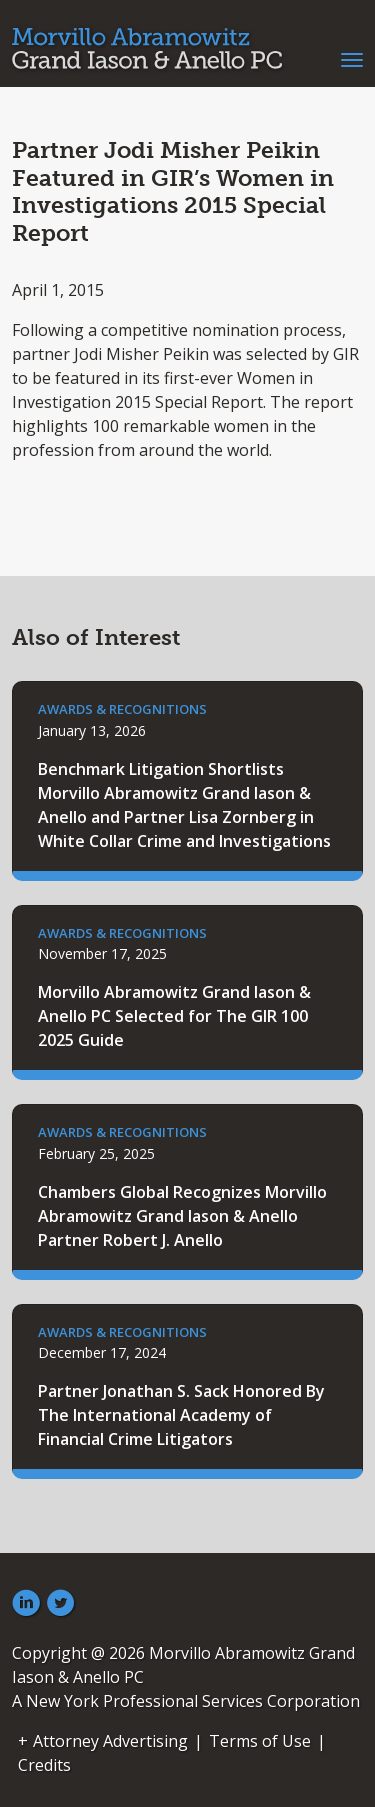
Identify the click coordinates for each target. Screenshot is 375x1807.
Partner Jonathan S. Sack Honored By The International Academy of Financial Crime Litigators (181, 1415)
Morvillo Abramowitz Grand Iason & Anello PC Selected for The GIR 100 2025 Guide (174, 1016)
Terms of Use (260, 1741)
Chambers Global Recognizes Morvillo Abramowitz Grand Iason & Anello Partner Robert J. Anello (182, 1216)
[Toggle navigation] (352, 58)
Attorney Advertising (110, 1741)
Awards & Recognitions (122, 709)
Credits (44, 1765)
